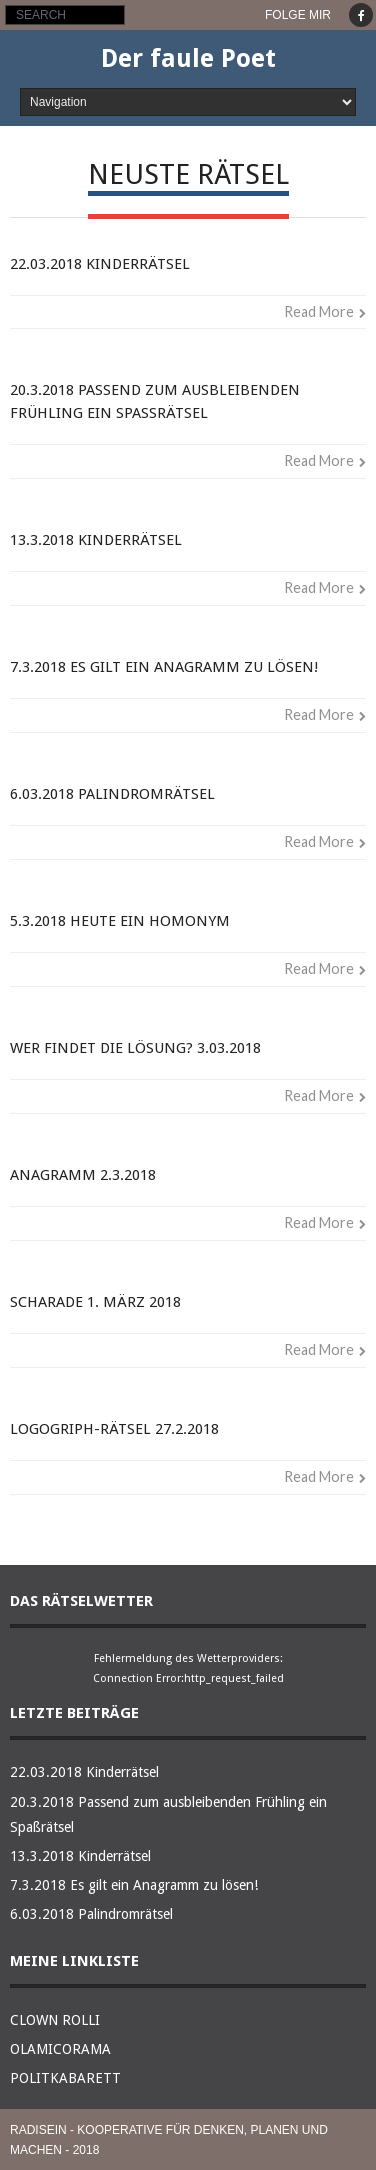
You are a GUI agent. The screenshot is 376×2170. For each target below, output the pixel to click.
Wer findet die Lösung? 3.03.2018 (135, 1048)
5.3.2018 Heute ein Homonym (120, 921)
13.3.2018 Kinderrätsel (96, 540)
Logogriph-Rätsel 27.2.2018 (114, 1429)
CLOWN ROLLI (55, 2020)
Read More (319, 311)
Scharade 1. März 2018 (95, 1302)
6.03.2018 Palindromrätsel (112, 794)
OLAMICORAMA (60, 2049)
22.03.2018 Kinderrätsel (100, 264)
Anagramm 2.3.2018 (83, 1175)
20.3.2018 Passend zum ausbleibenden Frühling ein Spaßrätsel (168, 1814)
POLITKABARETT (65, 2078)
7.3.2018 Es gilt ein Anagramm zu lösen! (164, 667)
